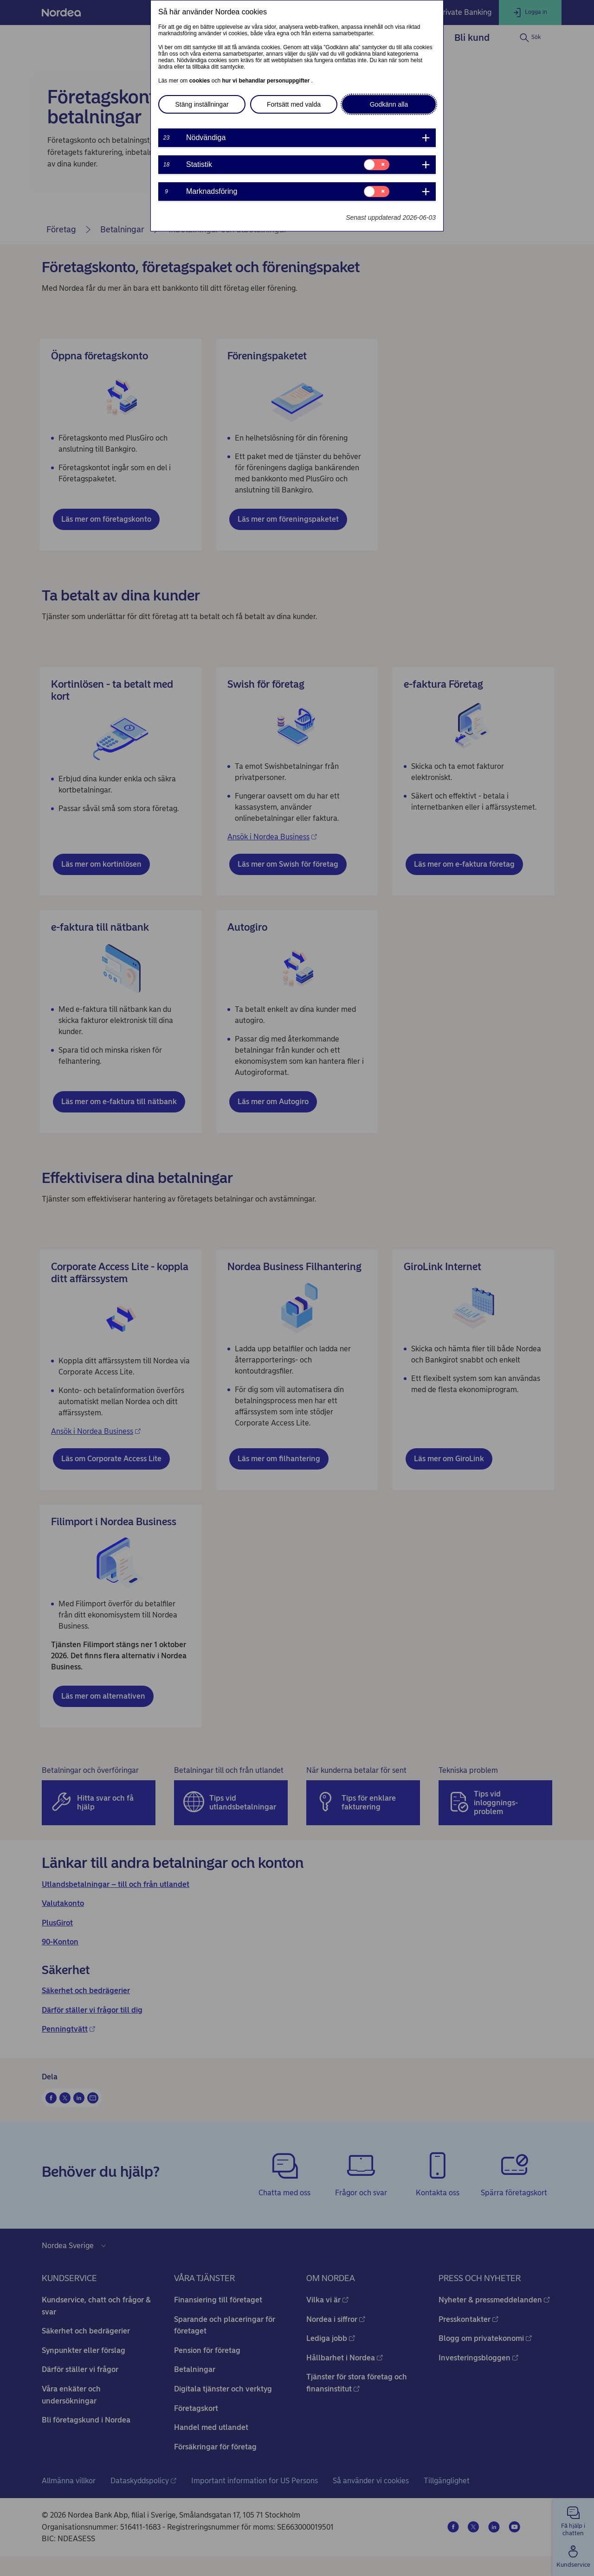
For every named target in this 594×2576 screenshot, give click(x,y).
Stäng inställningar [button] (201, 104)
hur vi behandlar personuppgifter (266, 80)
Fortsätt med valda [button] (294, 104)
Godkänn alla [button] (389, 104)
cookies (200, 80)
